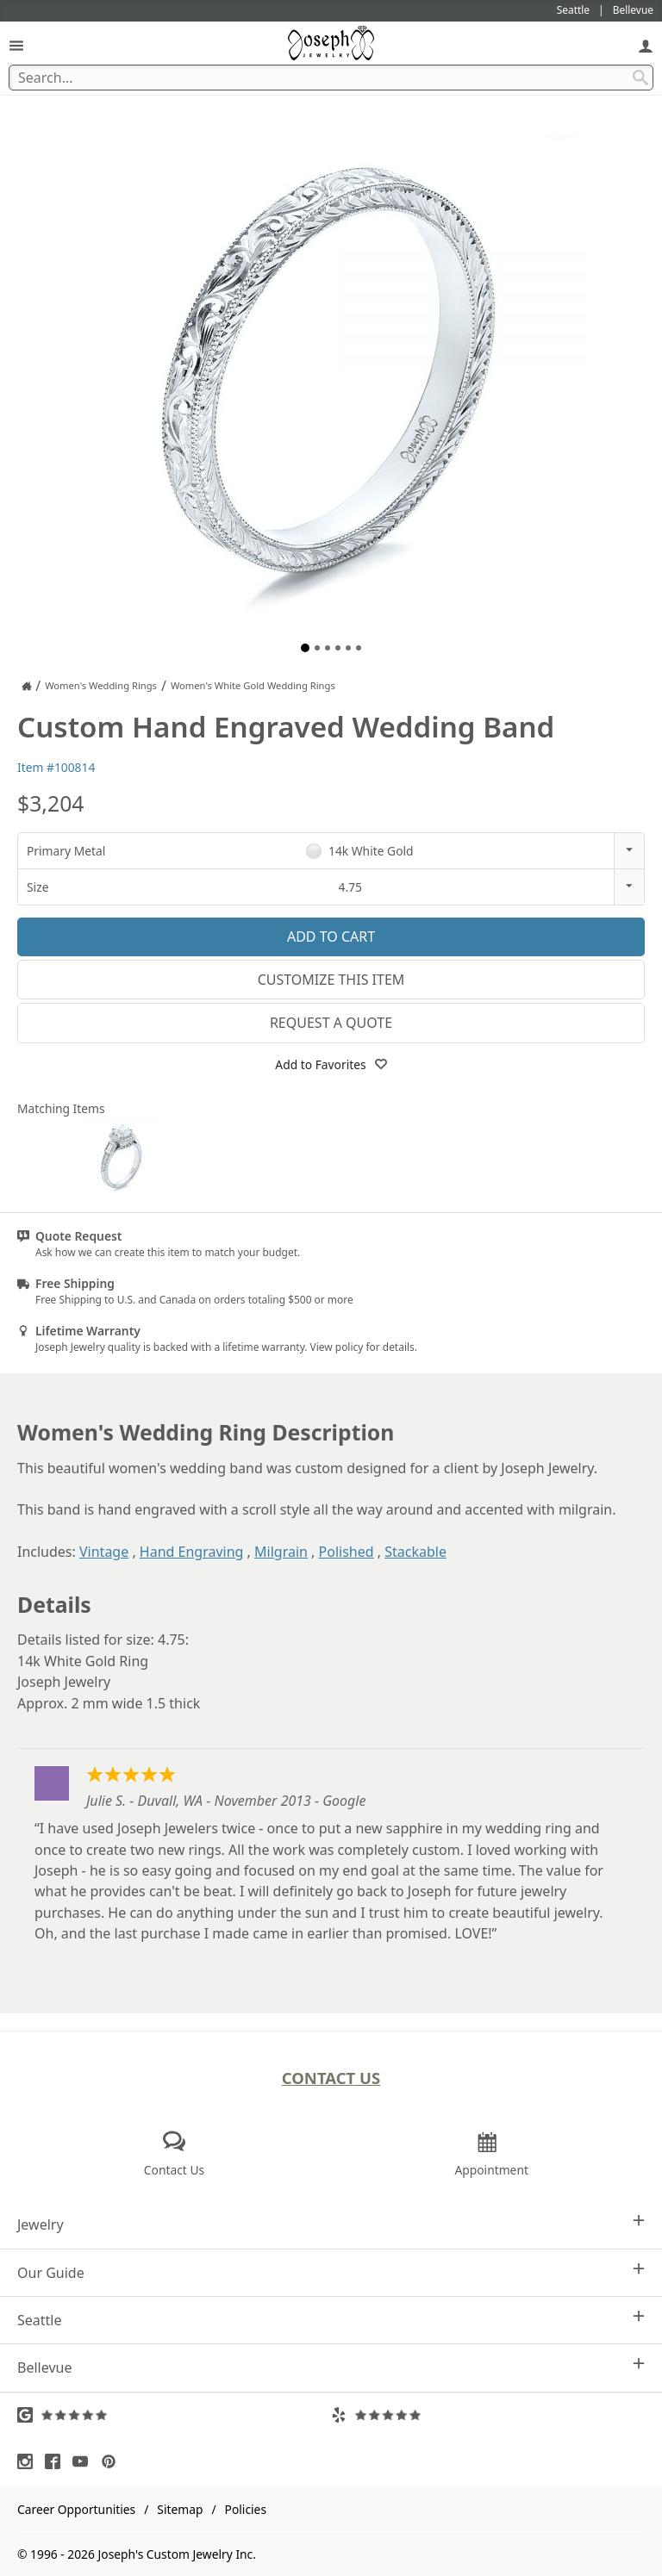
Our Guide (331, 2272)
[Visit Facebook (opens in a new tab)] (57, 2461)
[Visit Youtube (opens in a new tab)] (84, 2461)
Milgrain (281, 1551)
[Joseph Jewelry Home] (27, 686)
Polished (346, 1551)
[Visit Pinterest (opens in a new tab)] (113, 2461)
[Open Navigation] (16, 45)
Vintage (103, 1551)
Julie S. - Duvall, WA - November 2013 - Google (225, 1800)
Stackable (415, 1551)
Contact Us (331, 2077)
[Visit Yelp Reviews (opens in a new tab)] (488, 2415)
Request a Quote (331, 1022)
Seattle (331, 2320)
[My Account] (645, 45)
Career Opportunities (76, 2509)
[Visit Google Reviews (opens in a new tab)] (174, 2415)
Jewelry (331, 2224)
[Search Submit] (640, 77)
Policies (245, 2509)
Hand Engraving (192, 1551)
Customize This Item (331, 979)
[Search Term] (331, 77)
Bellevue (331, 2367)
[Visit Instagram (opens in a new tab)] (29, 2461)
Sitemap (180, 2509)
